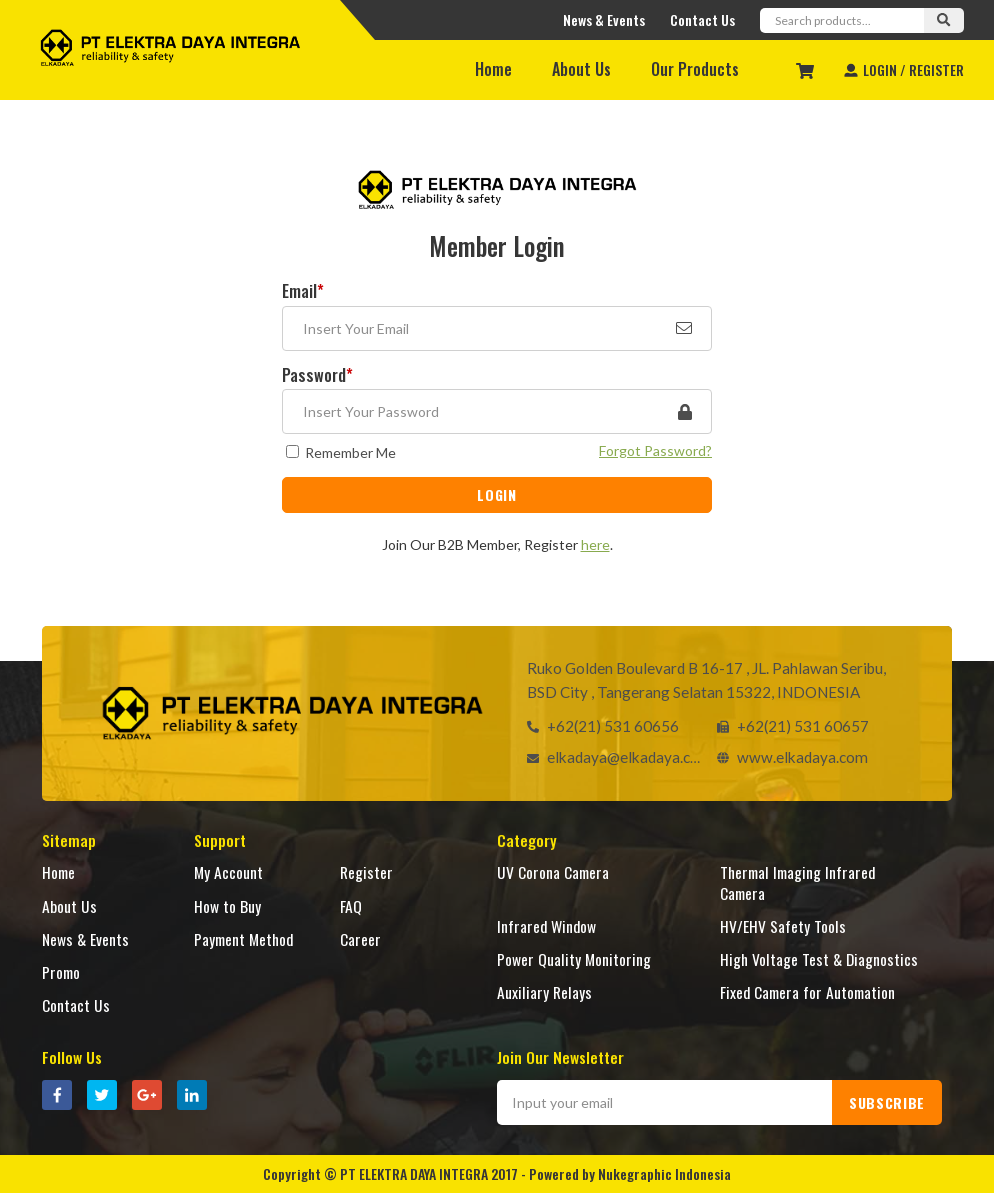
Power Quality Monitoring (574, 958)
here (595, 544)
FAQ (351, 905)
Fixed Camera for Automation (807, 991)
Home (493, 69)
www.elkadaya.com (786, 755)
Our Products (695, 69)
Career (360, 938)
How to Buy (227, 905)
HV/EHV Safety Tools (783, 925)
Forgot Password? (655, 450)
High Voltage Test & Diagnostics (819, 958)
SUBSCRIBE (887, 1102)
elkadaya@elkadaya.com (611, 755)
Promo (61, 971)
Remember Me (350, 452)
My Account (228, 871)
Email (303, 292)
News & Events (604, 19)
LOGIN (497, 494)
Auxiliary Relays (544, 991)
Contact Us (702, 19)
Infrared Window (546, 925)
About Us (581, 69)
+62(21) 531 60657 (786, 725)
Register (366, 871)
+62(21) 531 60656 (596, 725)
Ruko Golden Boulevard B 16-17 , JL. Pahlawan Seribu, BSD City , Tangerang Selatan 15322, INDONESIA (708, 679)
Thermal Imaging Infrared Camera (797, 881)
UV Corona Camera (553, 871)
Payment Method (243, 938)
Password (317, 376)
